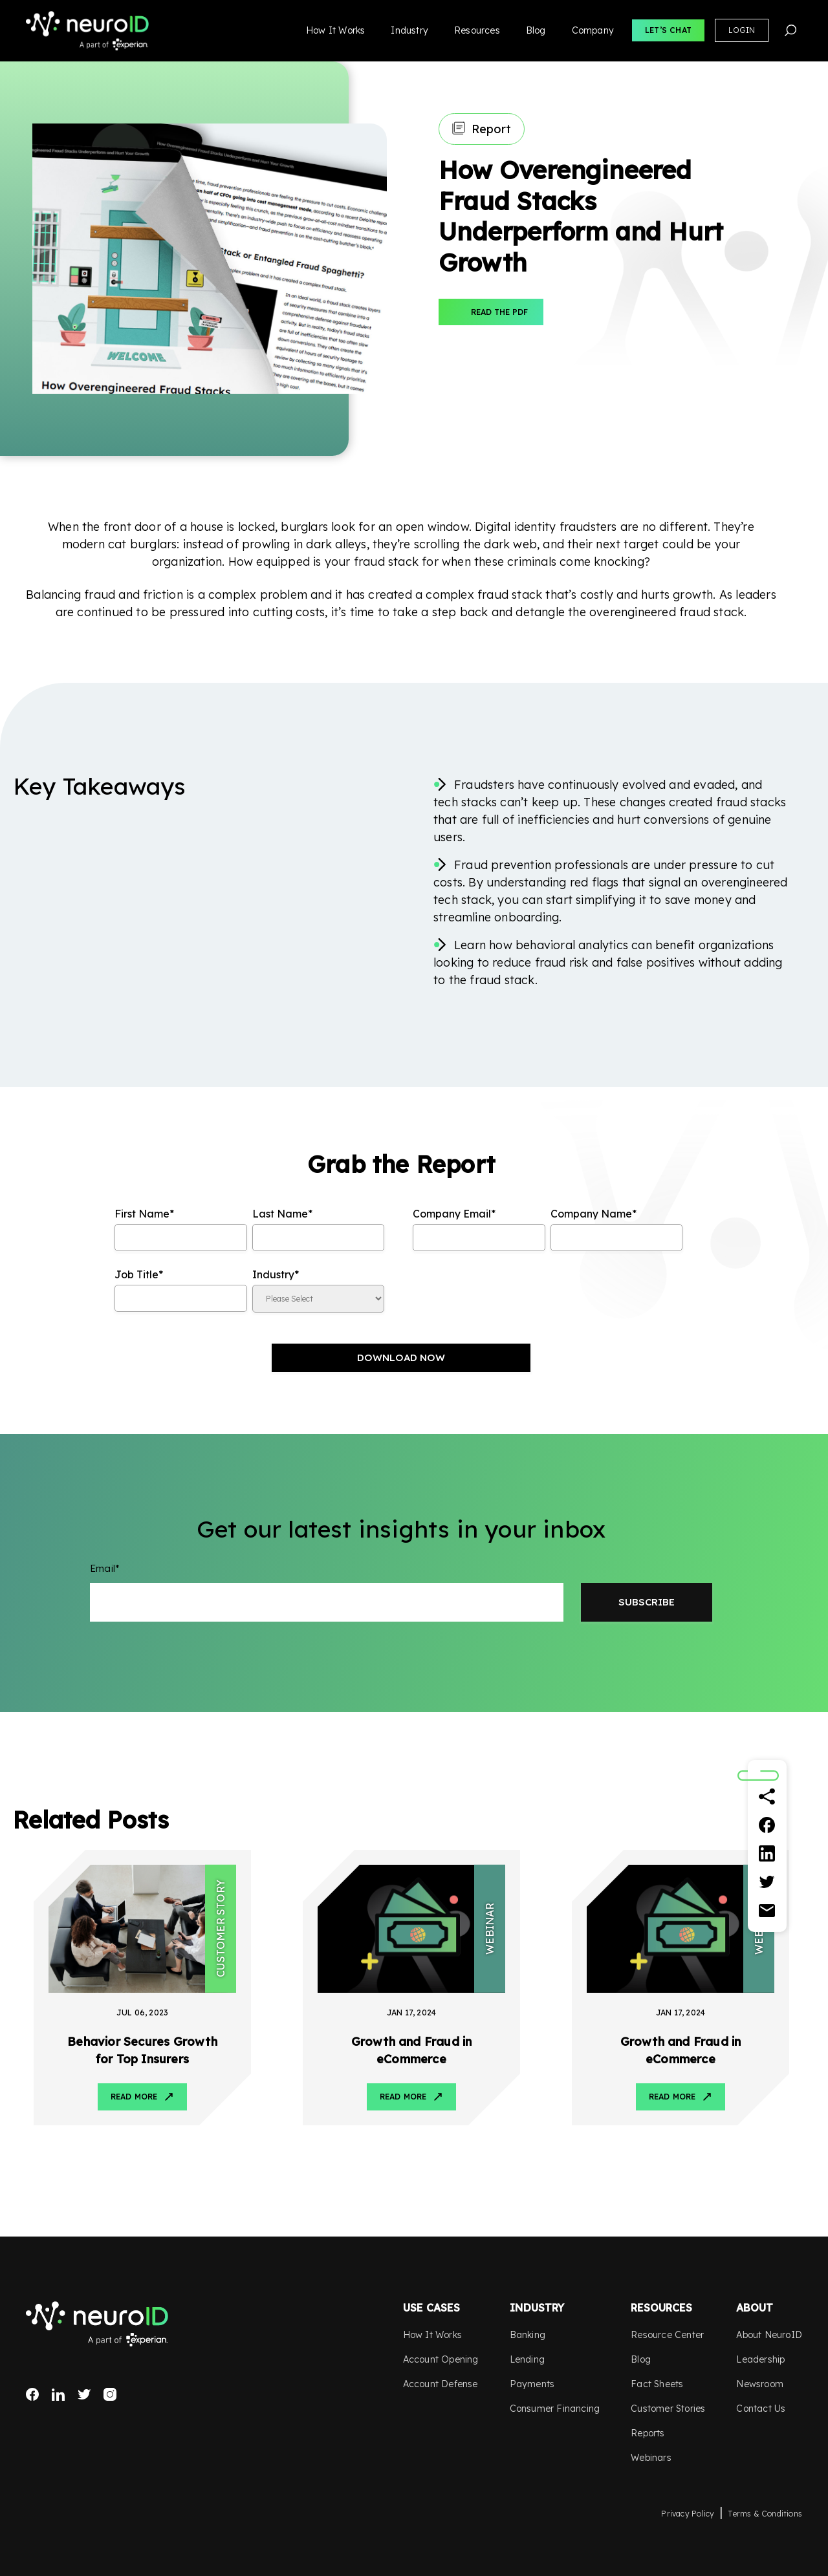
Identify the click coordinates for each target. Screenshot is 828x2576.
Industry (409, 30)
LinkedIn (58, 2394)
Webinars (651, 2457)
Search (790, 30)
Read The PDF (499, 312)
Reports (647, 2433)
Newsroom (759, 2384)
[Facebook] (767, 1825)
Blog (536, 30)
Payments (532, 2384)
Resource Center (667, 2335)
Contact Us (760, 2408)
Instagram (110, 2394)
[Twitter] (767, 1882)
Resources (477, 30)
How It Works (335, 30)
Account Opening (441, 2359)
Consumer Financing (555, 2408)
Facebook (32, 2394)
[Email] (767, 1911)
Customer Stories (668, 2408)
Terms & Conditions (765, 2513)
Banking (527, 2335)
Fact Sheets (657, 2384)
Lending (527, 2359)
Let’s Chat (668, 30)
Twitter (84, 2394)
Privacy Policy (687, 2513)
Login (741, 30)
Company (593, 30)
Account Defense (440, 2384)
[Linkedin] (767, 1854)
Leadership (760, 2359)
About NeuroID (769, 2335)
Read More (134, 2096)
